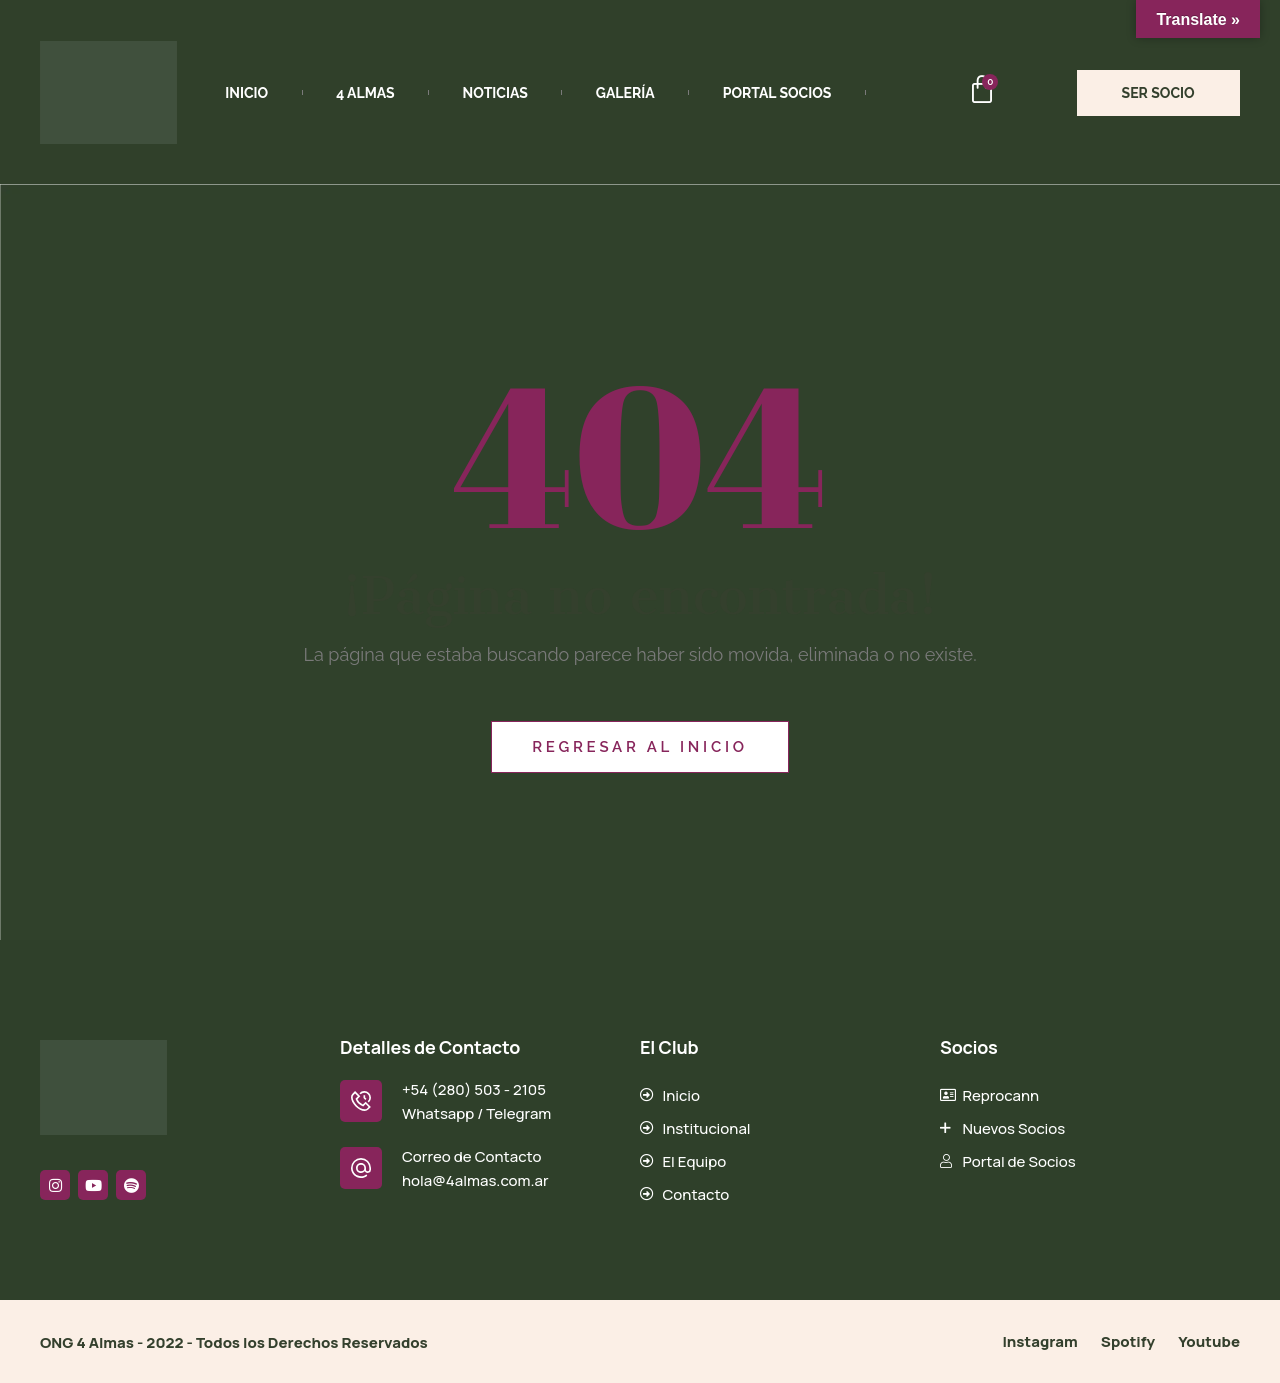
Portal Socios (777, 93)
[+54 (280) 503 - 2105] (361, 1101)
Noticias (495, 93)
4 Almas (365, 93)
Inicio (246, 93)
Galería (625, 93)
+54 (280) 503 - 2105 (474, 1089)
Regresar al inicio (640, 747)
